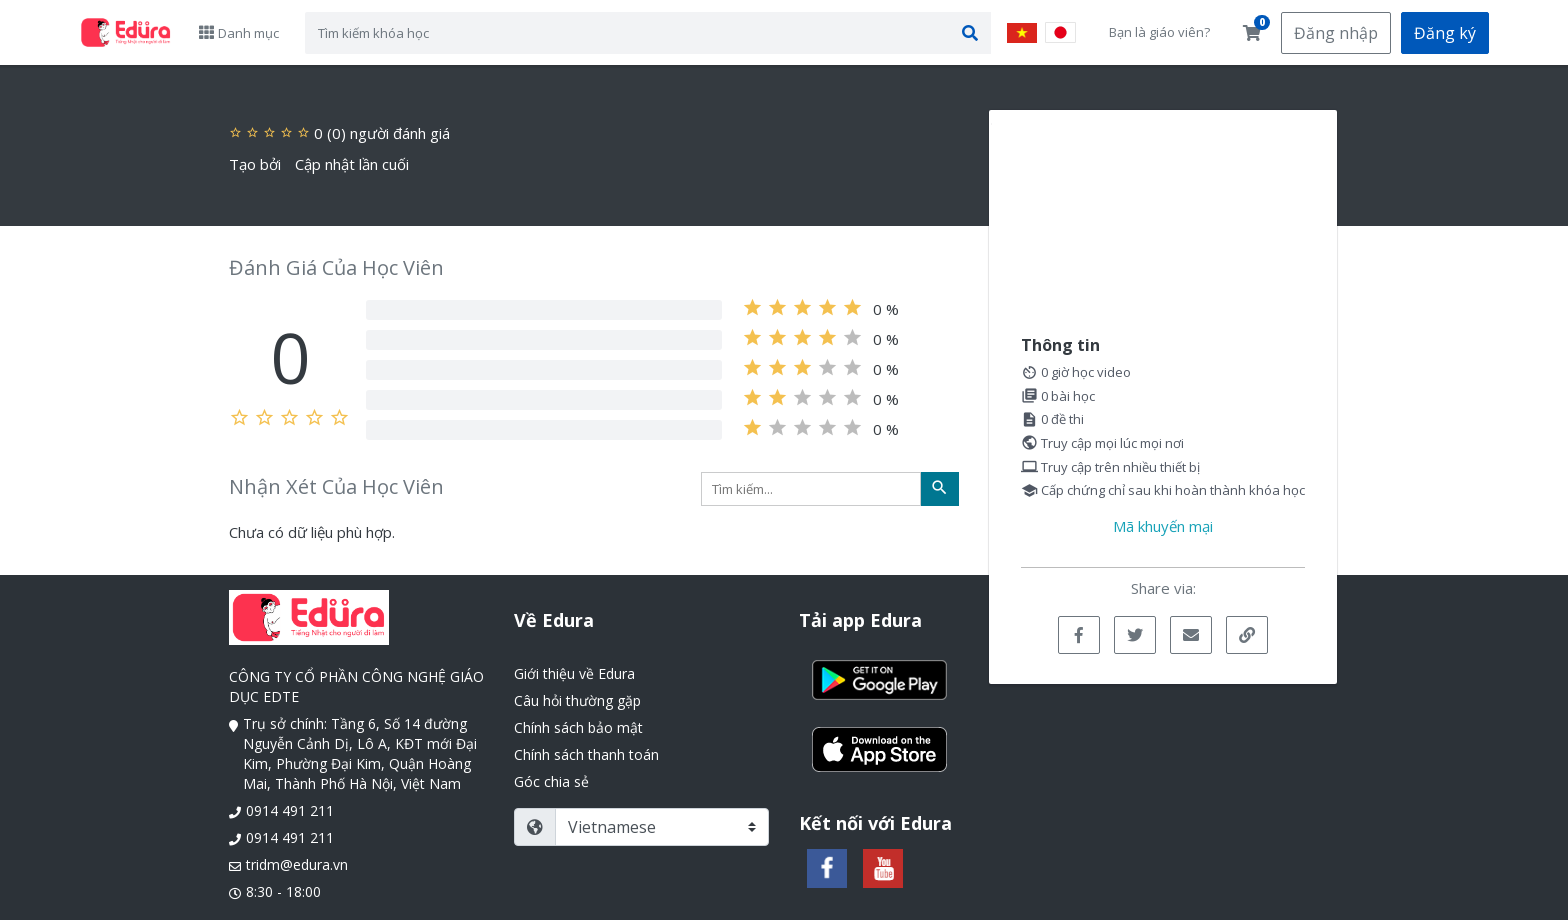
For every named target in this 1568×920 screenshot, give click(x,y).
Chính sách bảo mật (578, 727)
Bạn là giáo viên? (1159, 32)
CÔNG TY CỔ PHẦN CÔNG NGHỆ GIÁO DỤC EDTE (356, 686)
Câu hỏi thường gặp (577, 700)
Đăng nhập (1336, 33)
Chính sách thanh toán (586, 754)
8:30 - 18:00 (283, 891)
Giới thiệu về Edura (574, 673)
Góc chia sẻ (551, 781)
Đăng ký (1445, 33)
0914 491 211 (290, 810)
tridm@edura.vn (297, 864)
